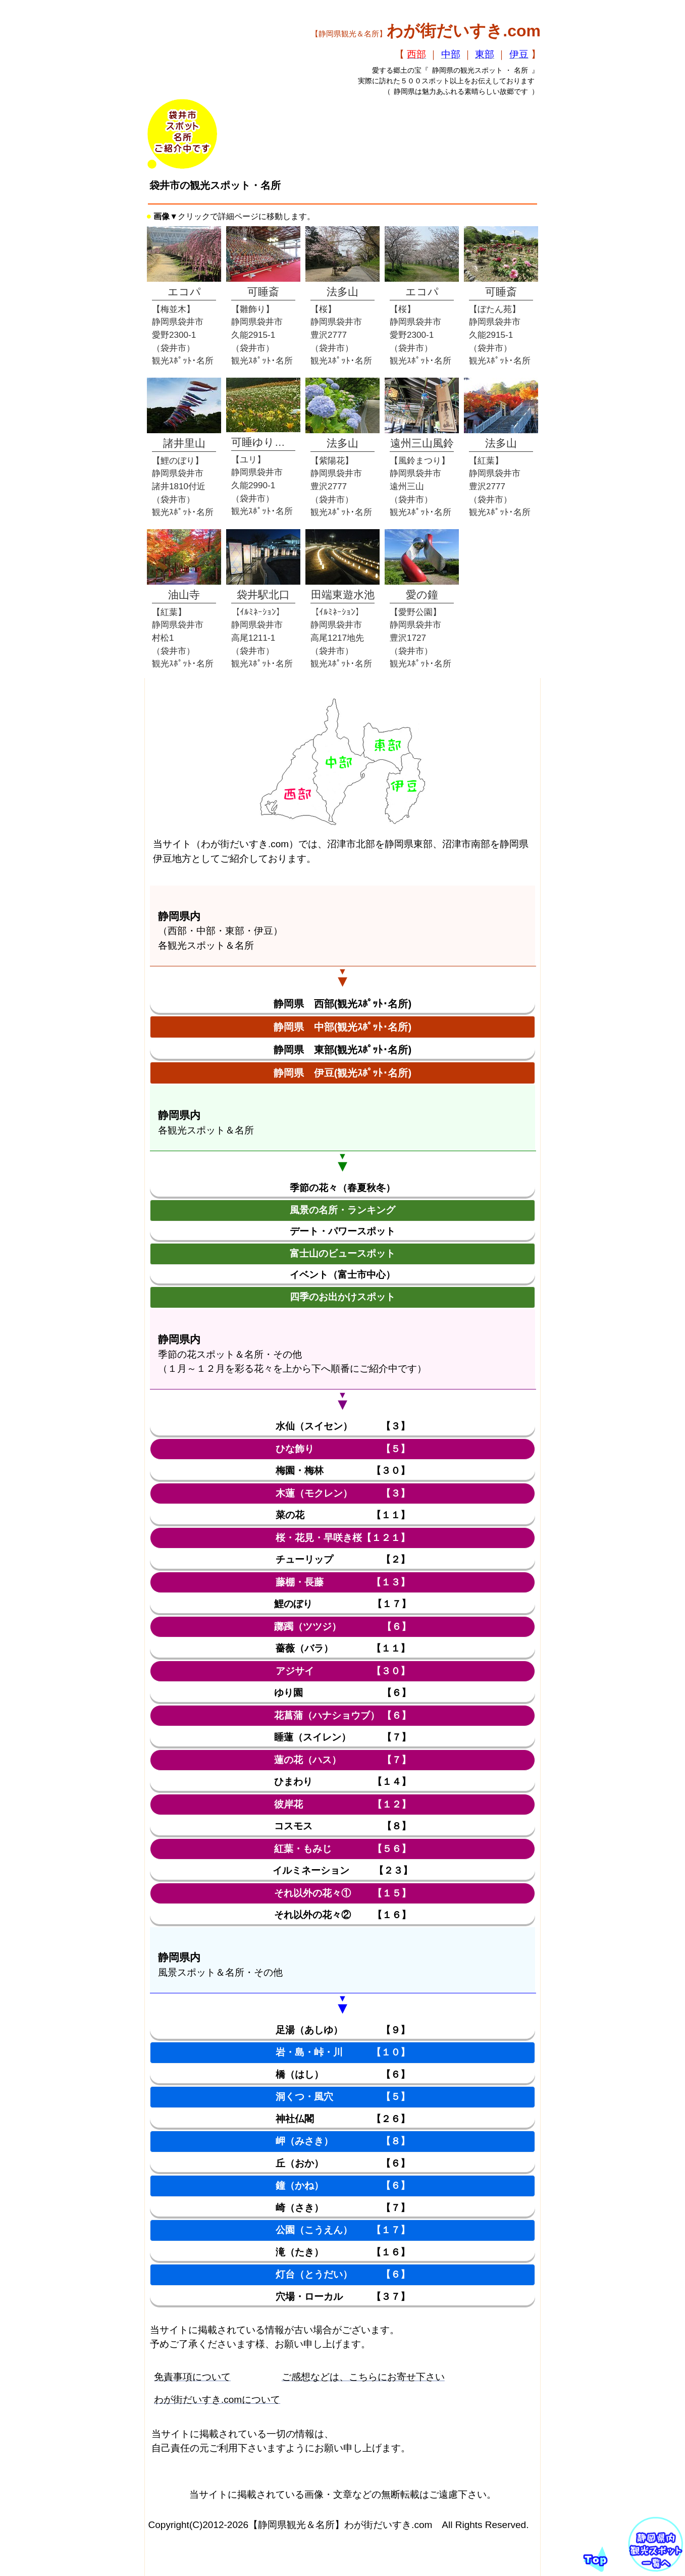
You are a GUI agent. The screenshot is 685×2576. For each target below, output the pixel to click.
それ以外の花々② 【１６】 (342, 1915)
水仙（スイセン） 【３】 (343, 1426)
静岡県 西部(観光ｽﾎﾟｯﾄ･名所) (342, 1003)
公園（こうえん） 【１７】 (343, 2230)
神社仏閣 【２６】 (343, 2119)
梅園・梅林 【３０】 (343, 1470)
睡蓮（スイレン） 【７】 (342, 1737)
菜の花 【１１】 (343, 1515)
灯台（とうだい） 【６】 (343, 2274)
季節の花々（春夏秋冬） (342, 1187)
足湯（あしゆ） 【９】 (343, 2030)
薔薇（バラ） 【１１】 (343, 1648)
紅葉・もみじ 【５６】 (342, 1848)
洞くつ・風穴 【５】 (343, 2096)
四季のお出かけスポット (342, 1297)
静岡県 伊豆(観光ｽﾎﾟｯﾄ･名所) (342, 1072)
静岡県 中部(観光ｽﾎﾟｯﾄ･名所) (342, 1027)
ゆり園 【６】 (342, 1692)
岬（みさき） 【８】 (343, 2141)
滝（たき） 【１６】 (343, 2252)
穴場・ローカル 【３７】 (343, 2296)
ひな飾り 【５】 (343, 1449)
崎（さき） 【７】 (343, 2207)
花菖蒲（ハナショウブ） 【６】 (342, 1715)
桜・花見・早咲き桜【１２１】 (343, 1537)
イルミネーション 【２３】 (342, 1870)
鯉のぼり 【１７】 (342, 1604)
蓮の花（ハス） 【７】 (342, 1760)
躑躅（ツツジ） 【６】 (342, 1626)
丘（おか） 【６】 (343, 2163)
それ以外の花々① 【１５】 (342, 1893)
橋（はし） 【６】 (343, 2074)
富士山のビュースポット (342, 1253)
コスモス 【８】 (342, 1826)
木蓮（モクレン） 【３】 (343, 1493)
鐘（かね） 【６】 (343, 2185)
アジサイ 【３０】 (343, 1671)
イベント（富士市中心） (342, 1274)
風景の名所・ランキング (342, 1210)
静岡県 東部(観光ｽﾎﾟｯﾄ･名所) (342, 1049)
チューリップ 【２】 (343, 1559)
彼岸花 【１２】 (342, 1804)
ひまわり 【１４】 (342, 1781)
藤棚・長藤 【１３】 (343, 1582)
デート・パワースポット (342, 1231)
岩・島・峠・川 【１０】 (343, 2052)
